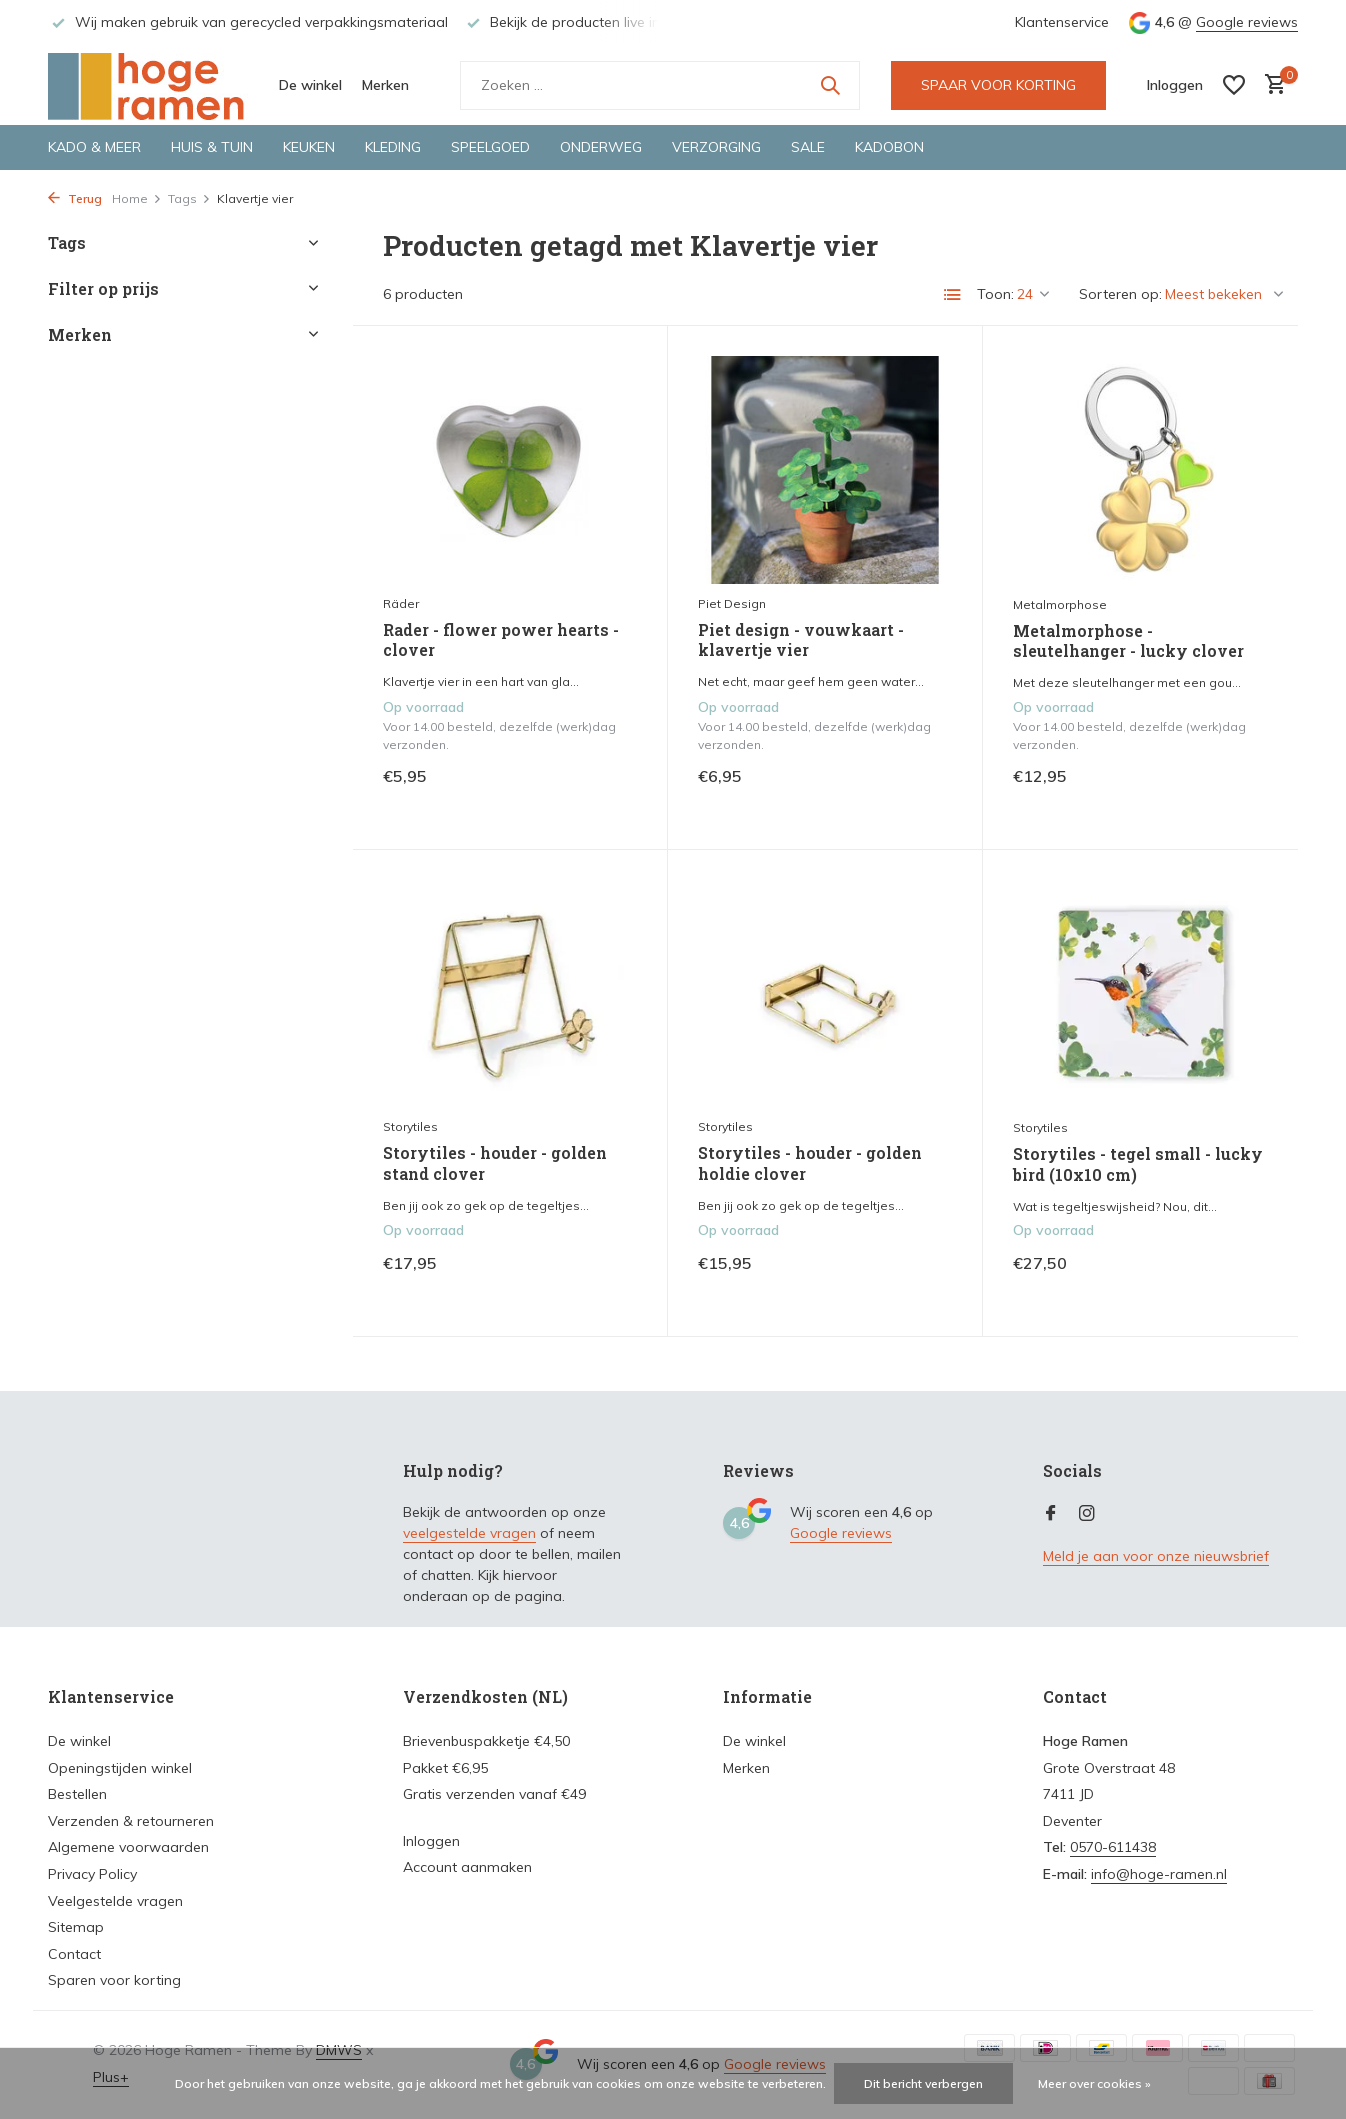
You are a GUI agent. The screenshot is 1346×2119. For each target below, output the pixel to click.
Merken (385, 85)
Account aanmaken (467, 1867)
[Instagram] (1087, 1514)
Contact (74, 1954)
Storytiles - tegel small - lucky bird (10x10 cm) (1138, 1164)
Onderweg (601, 147)
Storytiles (410, 1126)
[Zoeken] (660, 85)
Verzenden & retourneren (131, 1821)
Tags (189, 198)
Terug (75, 198)
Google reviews (1247, 22)
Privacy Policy (92, 1874)
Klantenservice (1062, 22)
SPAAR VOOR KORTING (998, 85)
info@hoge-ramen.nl (1159, 1874)
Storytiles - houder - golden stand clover (495, 1163)
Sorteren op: (1120, 294)
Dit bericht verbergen (923, 2083)
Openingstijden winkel (120, 1768)
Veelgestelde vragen (115, 1901)
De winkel (310, 85)
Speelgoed (490, 147)
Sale (808, 147)
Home (137, 198)
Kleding (393, 147)
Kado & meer (94, 147)
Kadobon (889, 147)
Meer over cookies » (1094, 2083)
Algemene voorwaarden (128, 1847)
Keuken (309, 147)
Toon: (995, 294)
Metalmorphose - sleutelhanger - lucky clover (1128, 641)
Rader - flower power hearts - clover (501, 640)
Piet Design (732, 603)
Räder (401, 603)
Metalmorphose (1060, 604)
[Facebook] (1051, 1514)
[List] (953, 295)
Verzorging (716, 147)
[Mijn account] (1175, 85)
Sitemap (76, 1927)
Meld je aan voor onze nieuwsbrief (1156, 1556)
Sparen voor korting (114, 1980)
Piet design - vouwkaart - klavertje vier (801, 640)
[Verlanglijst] (1234, 85)
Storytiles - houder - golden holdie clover (810, 1163)
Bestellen (77, 1794)
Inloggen (431, 1841)
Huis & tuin (212, 147)
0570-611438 (1113, 1847)
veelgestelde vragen (469, 1533)
